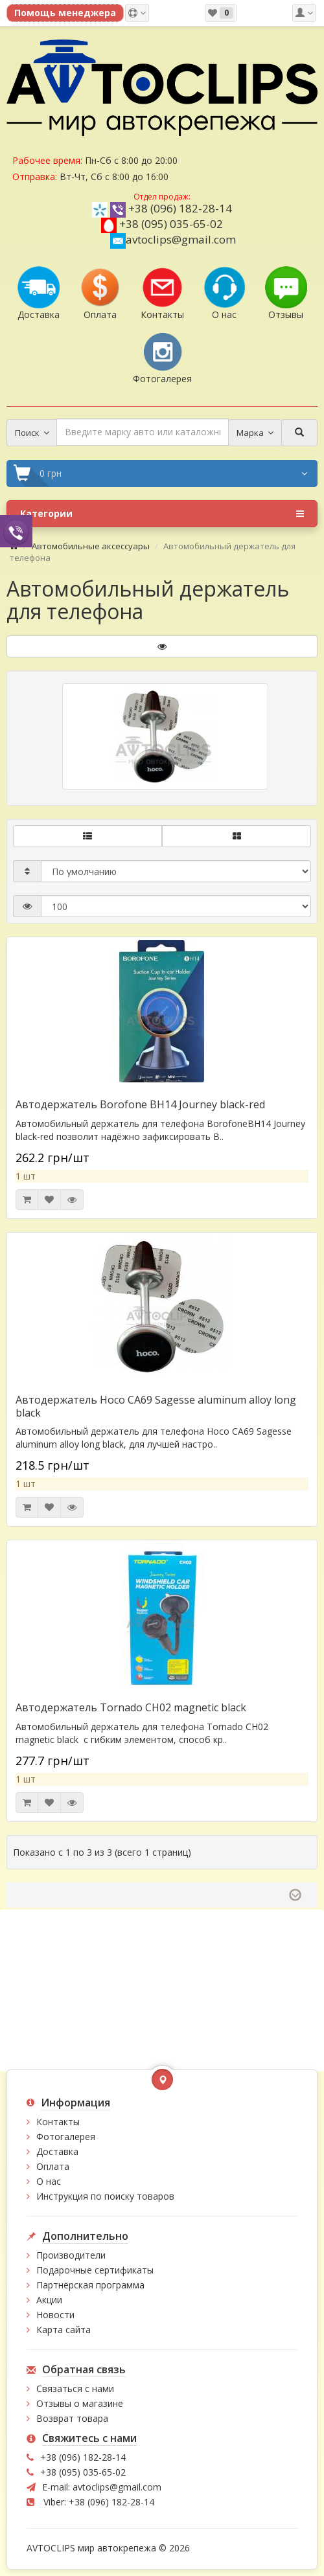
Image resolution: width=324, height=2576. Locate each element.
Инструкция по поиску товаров (105, 2196)
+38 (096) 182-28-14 (180, 208)
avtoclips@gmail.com (173, 239)
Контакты (58, 2121)
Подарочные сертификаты (95, 2270)
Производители (71, 2255)
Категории (162, 513)
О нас (48, 2181)
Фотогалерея (65, 2136)
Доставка (57, 2151)
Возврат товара (72, 2418)
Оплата (52, 2166)
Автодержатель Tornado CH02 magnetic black (131, 1707)
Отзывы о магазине (79, 2403)
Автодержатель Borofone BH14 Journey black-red (140, 1104)
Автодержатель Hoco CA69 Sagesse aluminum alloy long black (156, 1406)
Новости (55, 2314)
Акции (49, 2300)
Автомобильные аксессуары (91, 546)
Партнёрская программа (90, 2285)
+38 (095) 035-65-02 (171, 223)
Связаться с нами (75, 2388)
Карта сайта (63, 2329)
